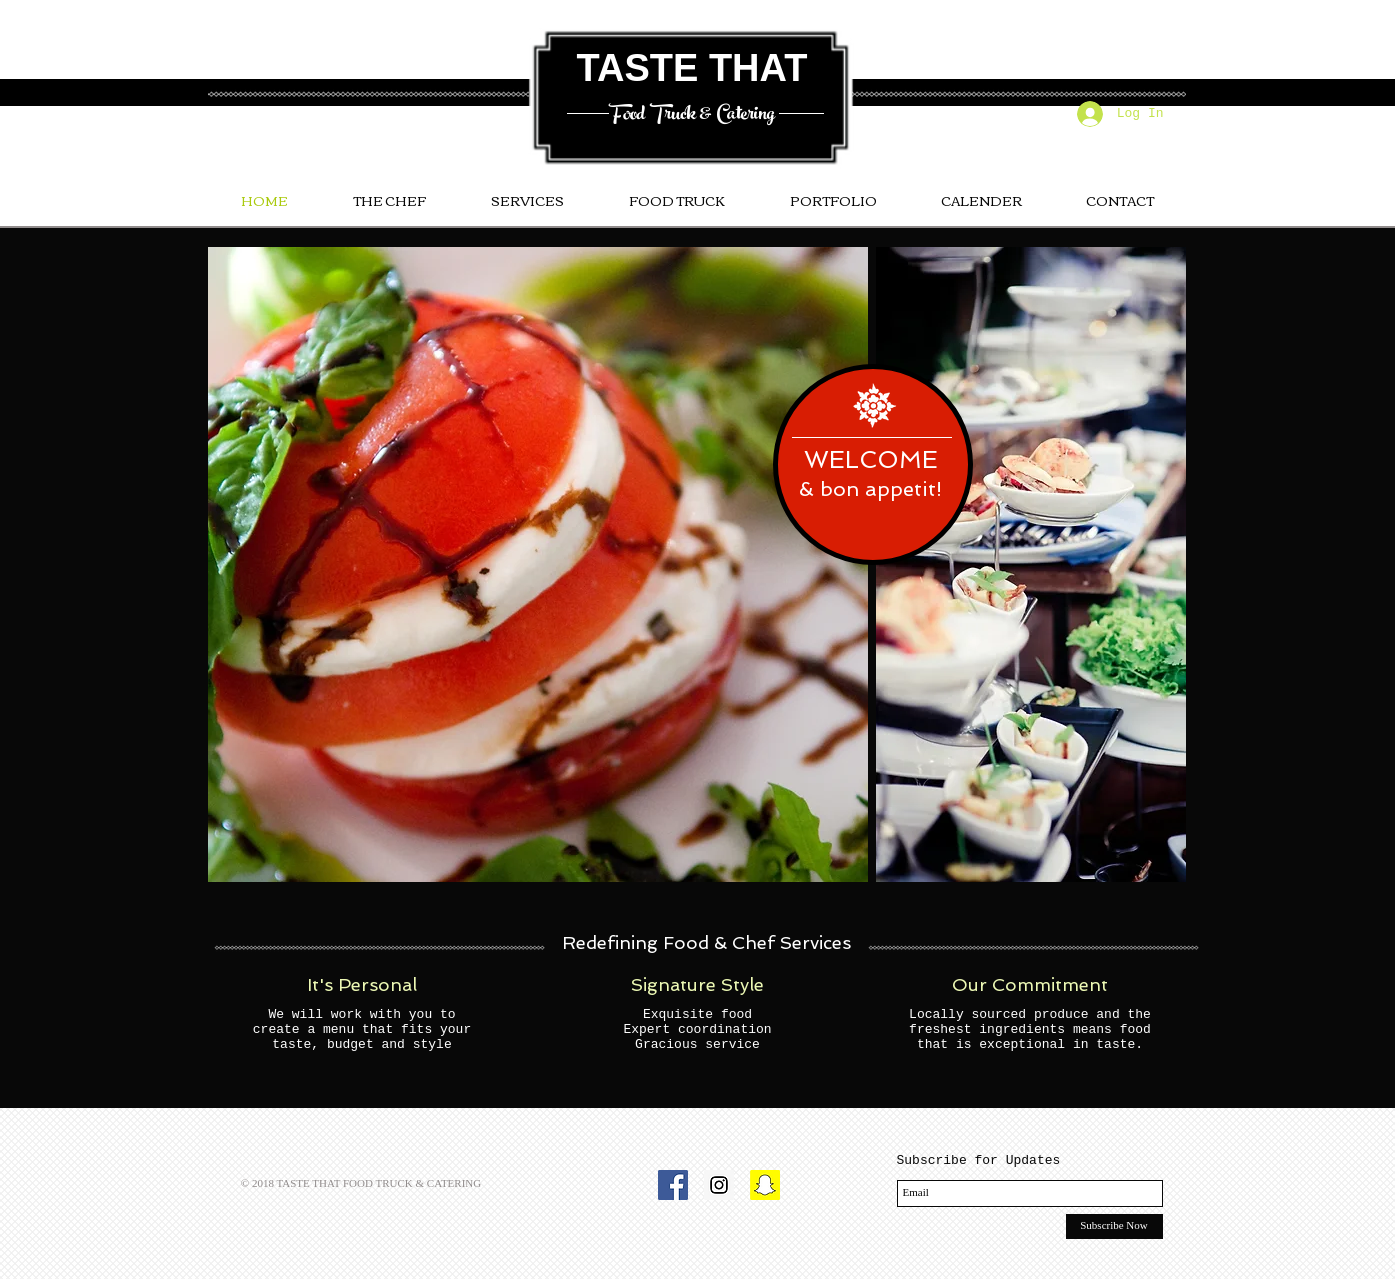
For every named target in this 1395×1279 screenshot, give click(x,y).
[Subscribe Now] (1114, 1226)
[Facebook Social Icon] (673, 1185)
